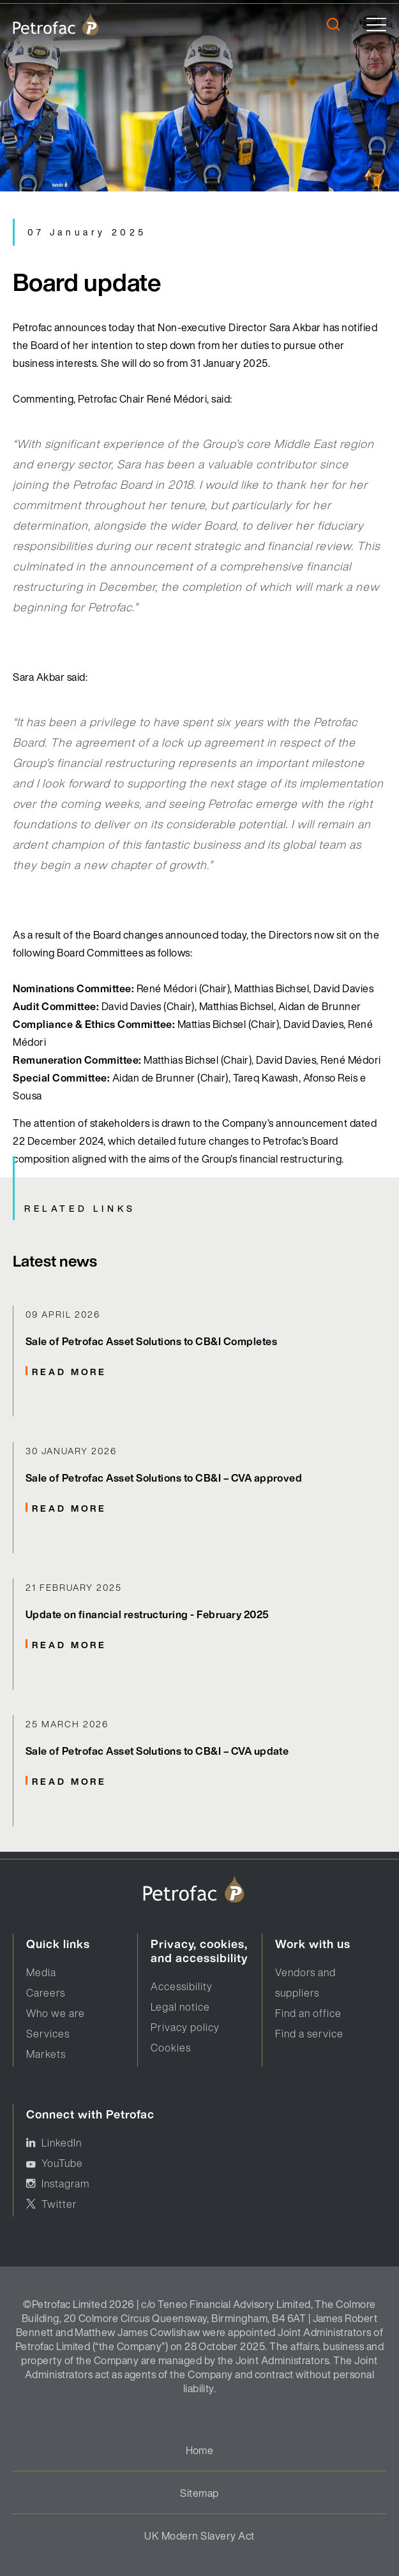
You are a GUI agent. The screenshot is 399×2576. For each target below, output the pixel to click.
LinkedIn (61, 2142)
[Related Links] (199, 1361)
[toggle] (376, 24)
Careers (45, 1992)
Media (41, 1972)
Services (48, 2033)
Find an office (308, 2013)
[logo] (56, 24)
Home (200, 2450)
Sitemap (199, 2493)
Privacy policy (185, 2027)
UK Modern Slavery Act (199, 2535)
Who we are (55, 2013)
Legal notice (180, 2006)
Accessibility (182, 1986)
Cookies (171, 2047)
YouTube (62, 2163)
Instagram (65, 2183)
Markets (46, 2054)
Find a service (309, 2033)
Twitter (59, 2204)
